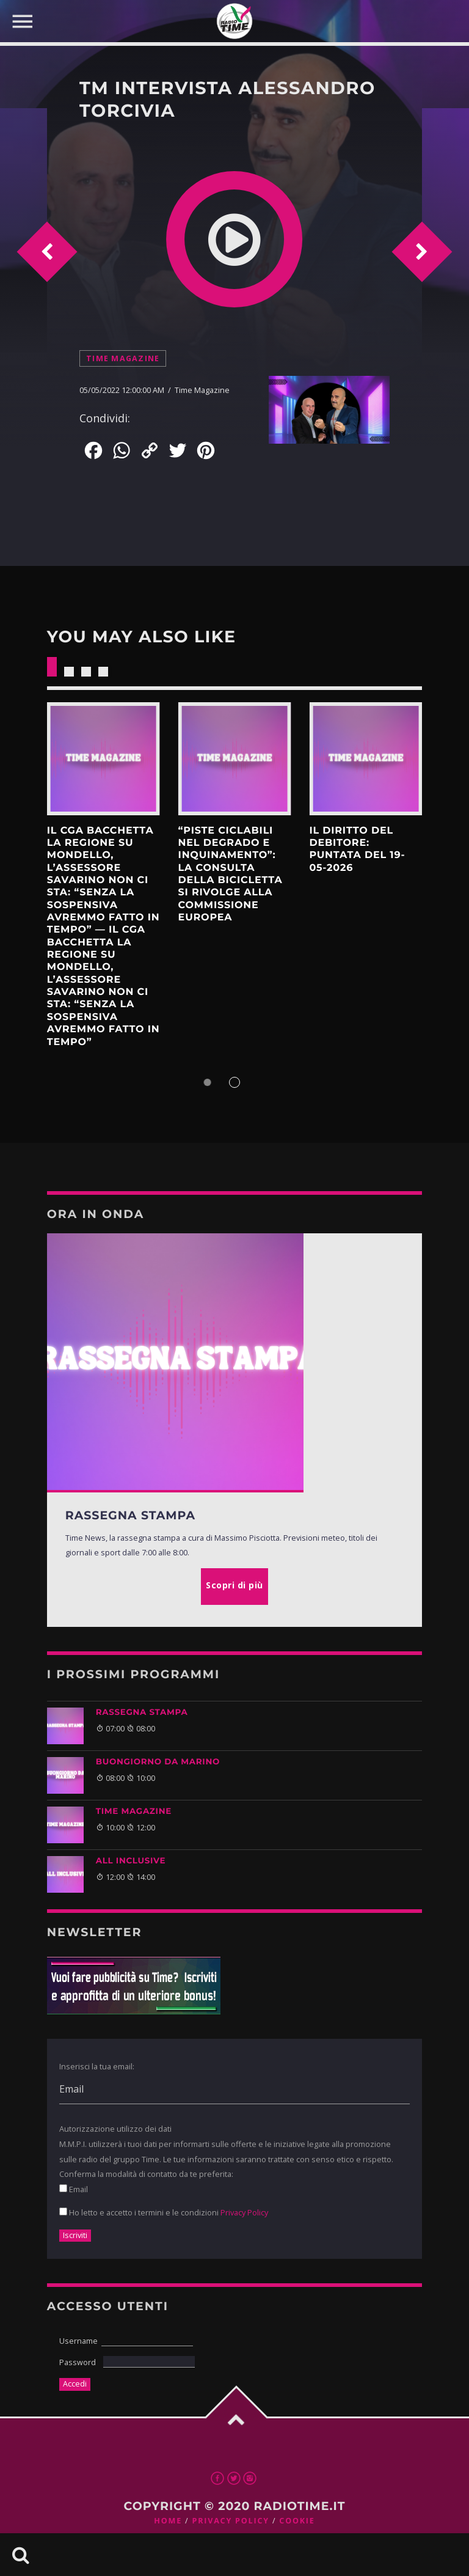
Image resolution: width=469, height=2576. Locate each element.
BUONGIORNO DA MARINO (158, 1762)
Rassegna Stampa (142, 1712)
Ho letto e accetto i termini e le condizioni (163, 2212)
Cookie (296, 2520)
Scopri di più (103, 758)
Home (168, 2520)
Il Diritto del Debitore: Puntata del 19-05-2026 (357, 849)
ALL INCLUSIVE (130, 1861)
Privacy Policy (244, 2212)
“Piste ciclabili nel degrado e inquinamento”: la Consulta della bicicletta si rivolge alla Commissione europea (230, 874)
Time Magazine (122, 358)
